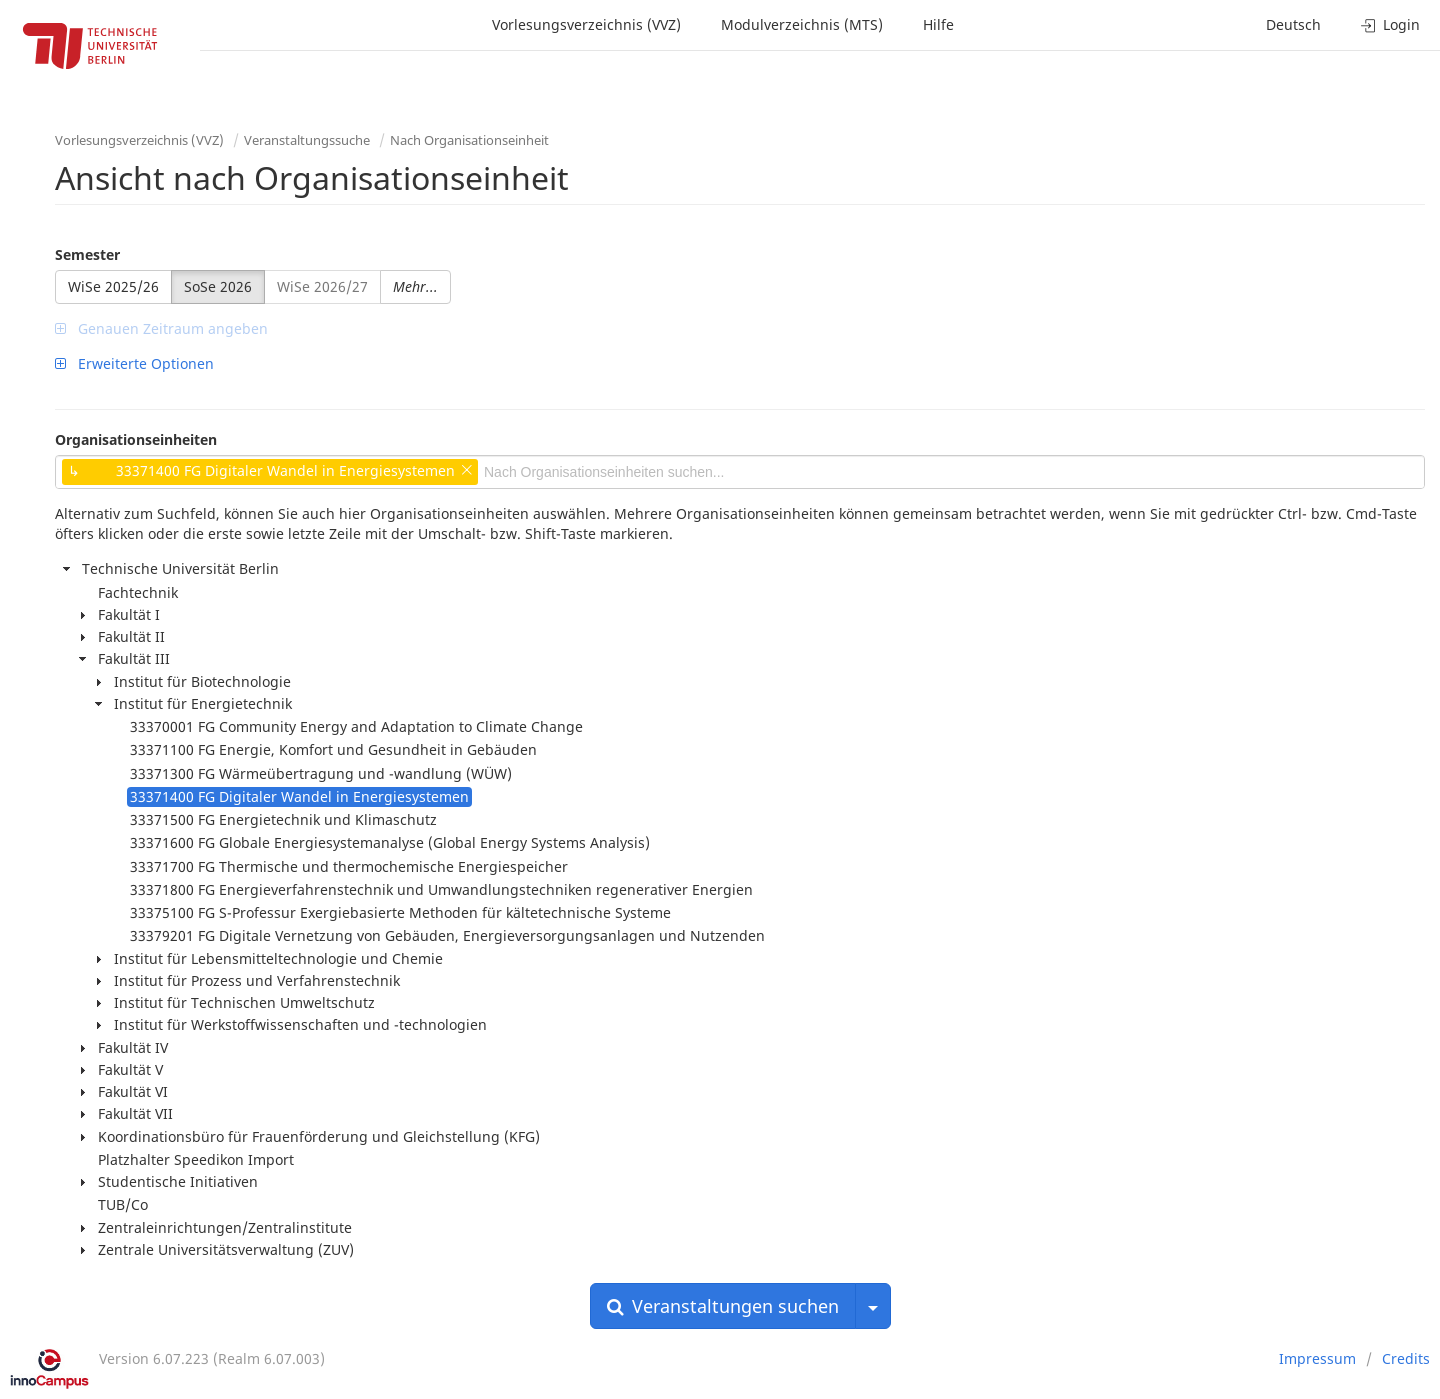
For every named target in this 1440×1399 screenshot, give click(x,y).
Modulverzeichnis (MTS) (802, 24)
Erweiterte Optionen (134, 363)
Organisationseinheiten (136, 439)
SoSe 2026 (218, 286)
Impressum (1317, 1358)
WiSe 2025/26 (113, 286)
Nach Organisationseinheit (469, 140)
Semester (87, 254)
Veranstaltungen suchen (723, 1306)
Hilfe (938, 24)
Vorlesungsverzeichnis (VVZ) (586, 24)
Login (1390, 24)
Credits (1406, 1358)
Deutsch (1293, 24)
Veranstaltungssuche (307, 140)
